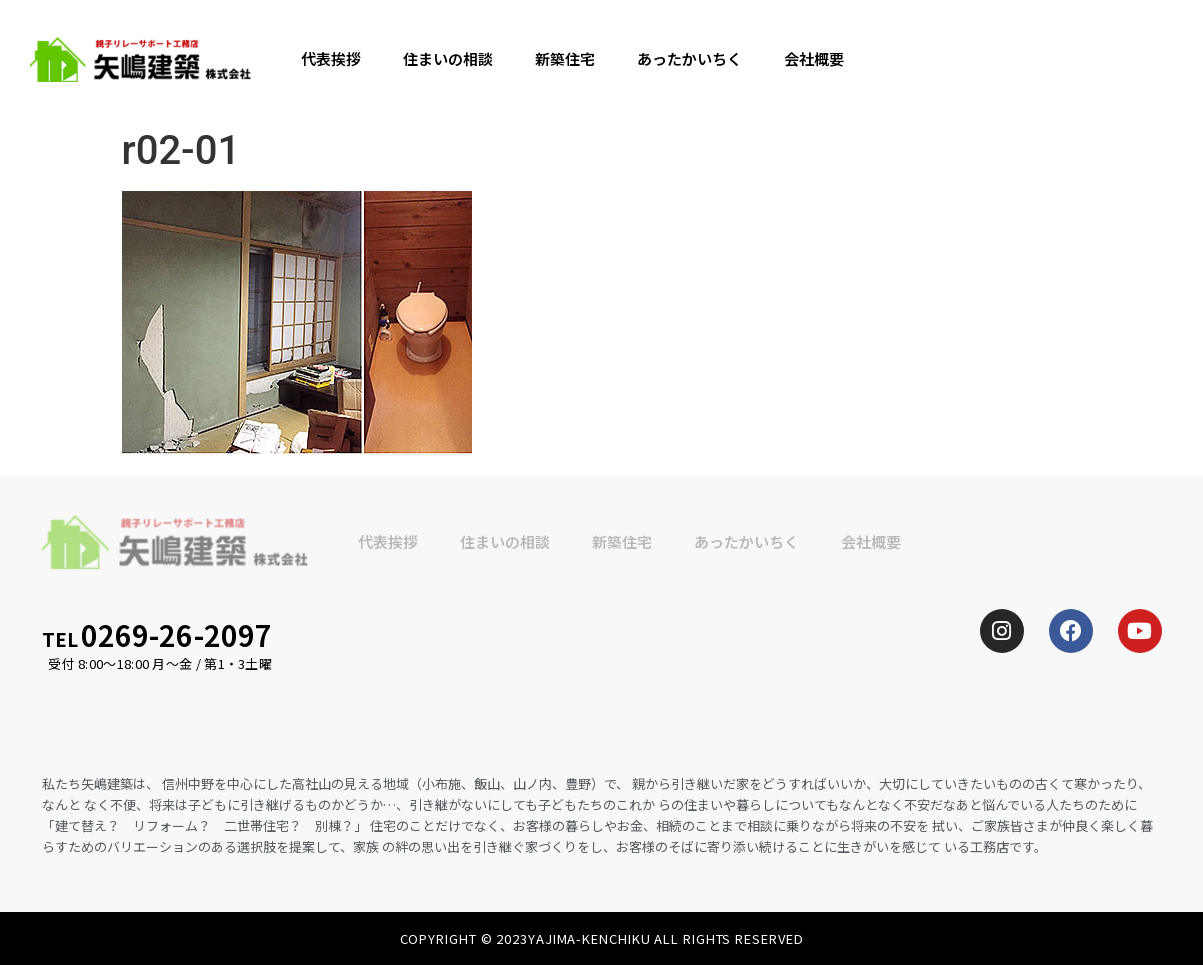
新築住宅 (565, 58)
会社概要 (814, 58)
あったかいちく (689, 58)
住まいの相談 (448, 58)
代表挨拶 (331, 58)
